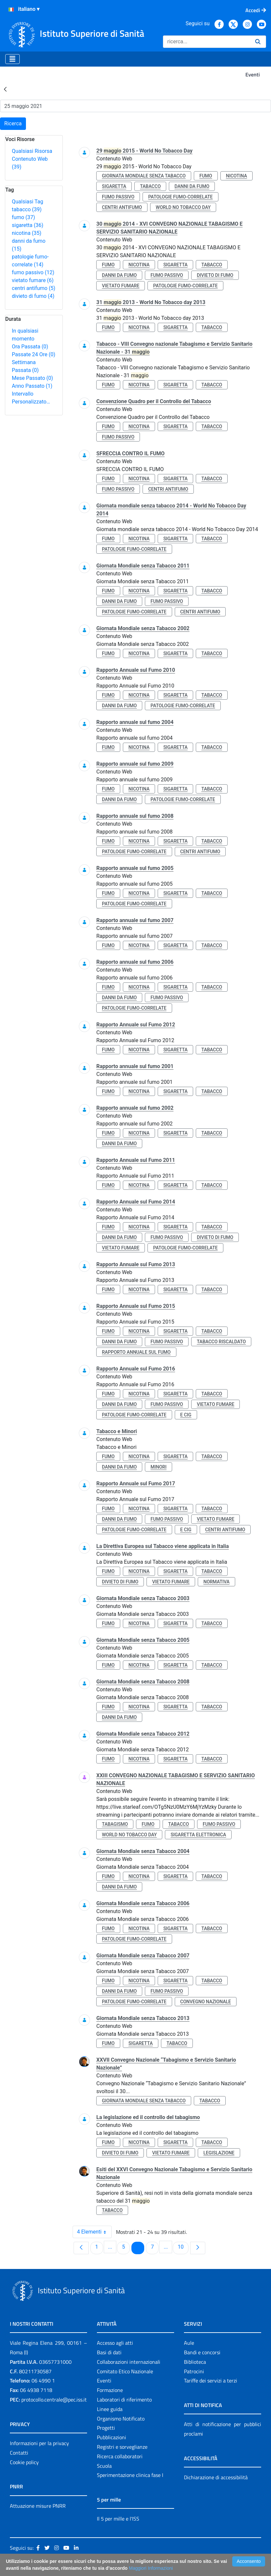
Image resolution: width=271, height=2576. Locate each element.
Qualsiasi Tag (27, 201)
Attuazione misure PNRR (38, 2506)
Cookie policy (24, 2462)
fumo (23, 217)
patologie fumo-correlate (180, 196)
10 (183, 2246)
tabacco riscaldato (221, 1341)
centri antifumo (33, 288)
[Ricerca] (206, 41)
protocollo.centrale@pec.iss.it (54, 2399)
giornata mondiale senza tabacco (144, 175)
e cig (186, 1414)
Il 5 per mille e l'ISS (118, 2519)
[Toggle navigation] (12, 59)
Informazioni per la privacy (39, 2443)
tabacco (27, 209)
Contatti (19, 2453)
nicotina (26, 233)
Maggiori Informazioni (151, 2568)
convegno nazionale (205, 2001)
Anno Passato (32, 386)
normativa (216, 1581)
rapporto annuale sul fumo (136, 1352)
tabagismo (115, 1824)
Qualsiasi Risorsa (32, 151)
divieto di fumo (33, 296)
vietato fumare (33, 280)
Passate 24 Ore (33, 354)
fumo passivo (33, 272)
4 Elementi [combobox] (94, 2232)
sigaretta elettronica (198, 1834)
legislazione (218, 2152)
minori (158, 1467)
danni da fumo (191, 186)
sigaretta (27, 225)
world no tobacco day (183, 207)
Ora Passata (30, 346)
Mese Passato (32, 378)
